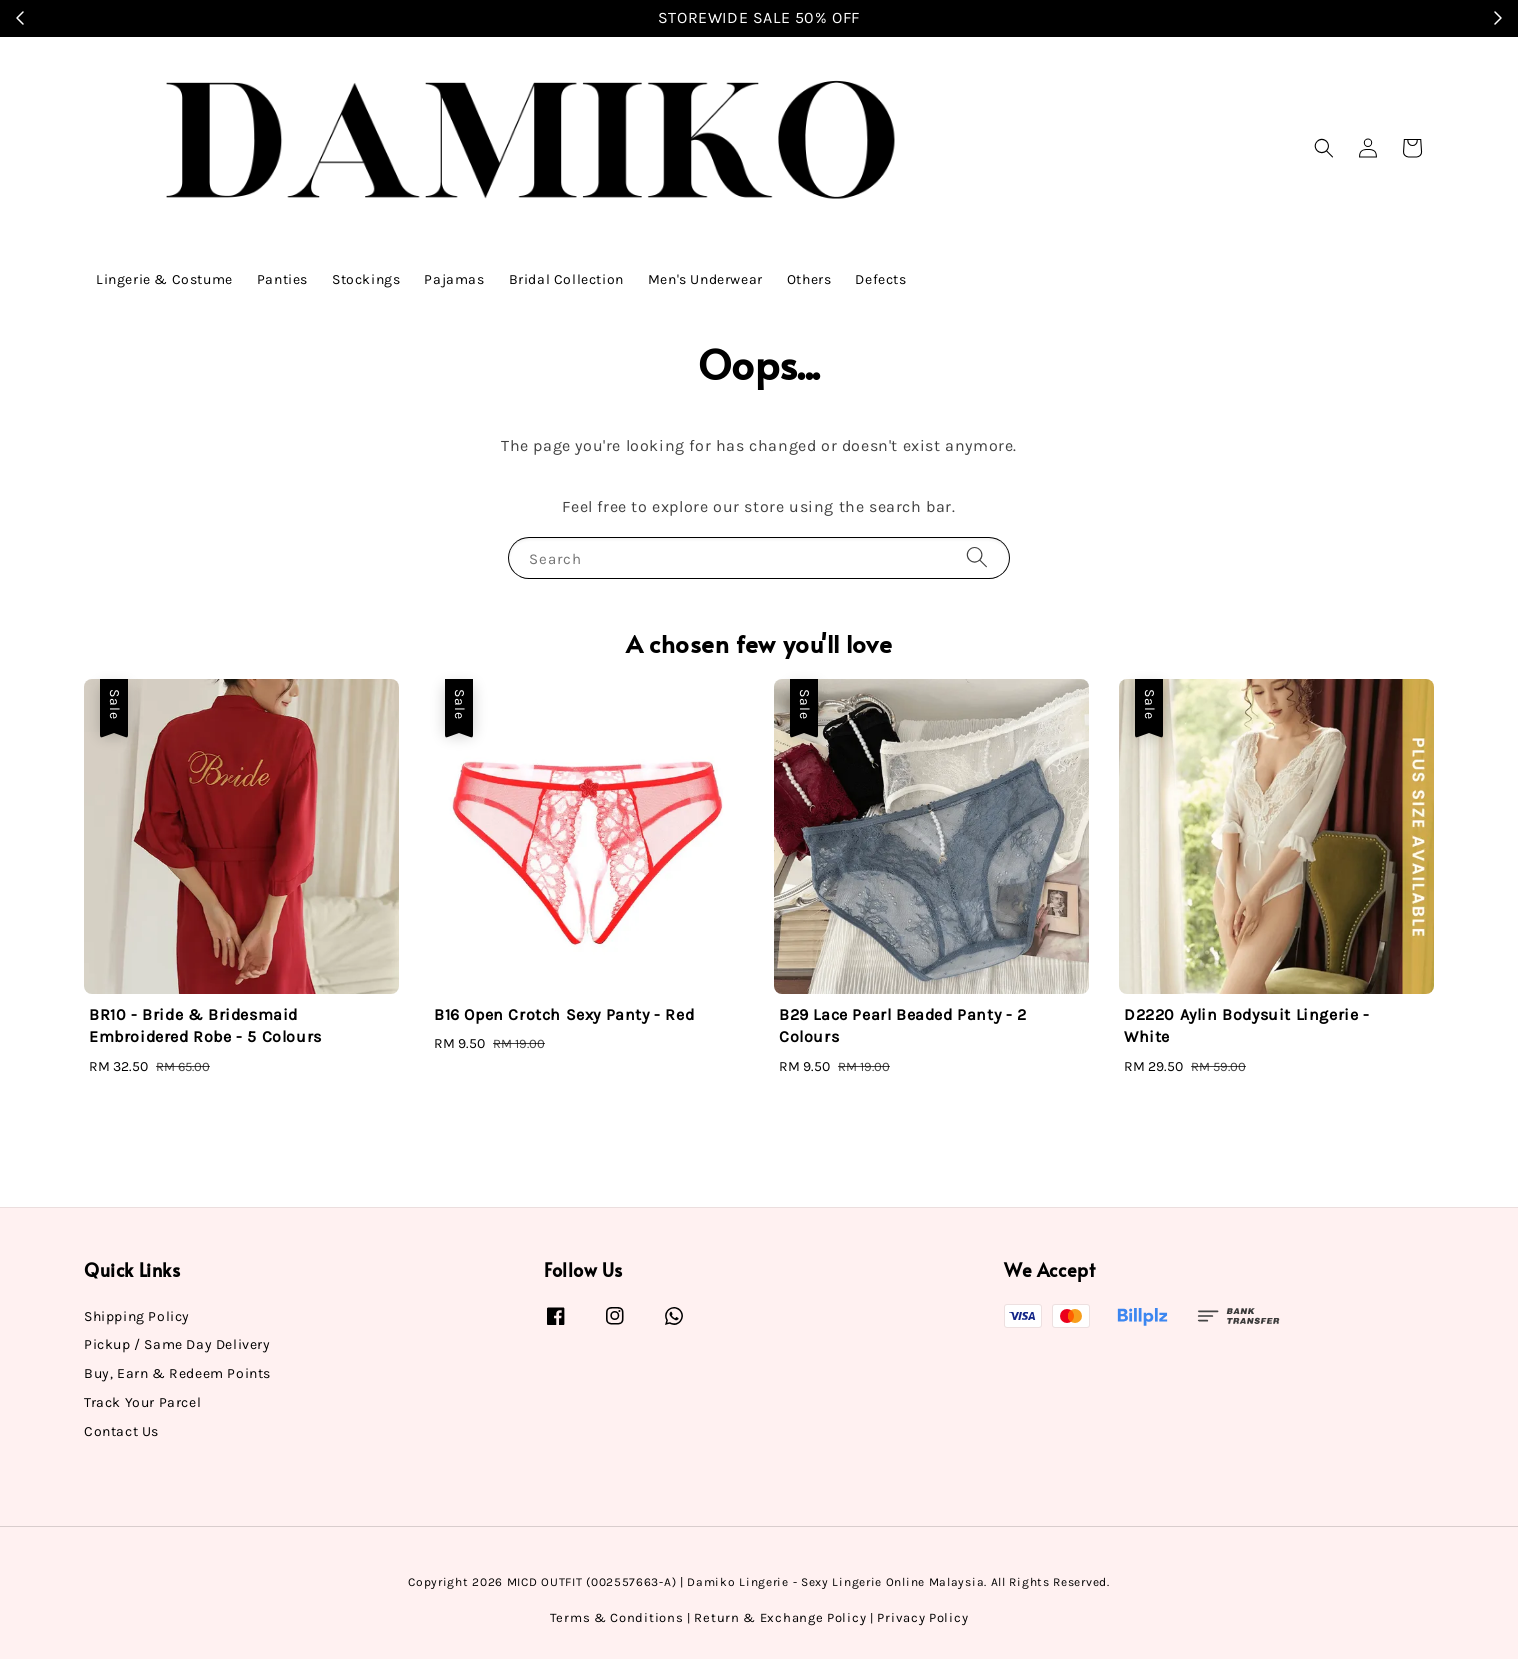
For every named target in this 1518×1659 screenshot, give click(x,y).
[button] (1324, 148)
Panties (282, 279)
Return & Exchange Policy (780, 1617)
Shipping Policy (137, 1316)
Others (809, 279)
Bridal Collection (566, 279)
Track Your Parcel (142, 1402)
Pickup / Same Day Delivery (177, 1344)
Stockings (366, 279)
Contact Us (121, 1431)
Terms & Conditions (617, 1617)
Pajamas (454, 279)
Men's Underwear (705, 279)
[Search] (977, 557)
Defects (880, 279)
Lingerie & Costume (164, 279)
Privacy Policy (922, 1617)
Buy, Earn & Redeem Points (177, 1373)
